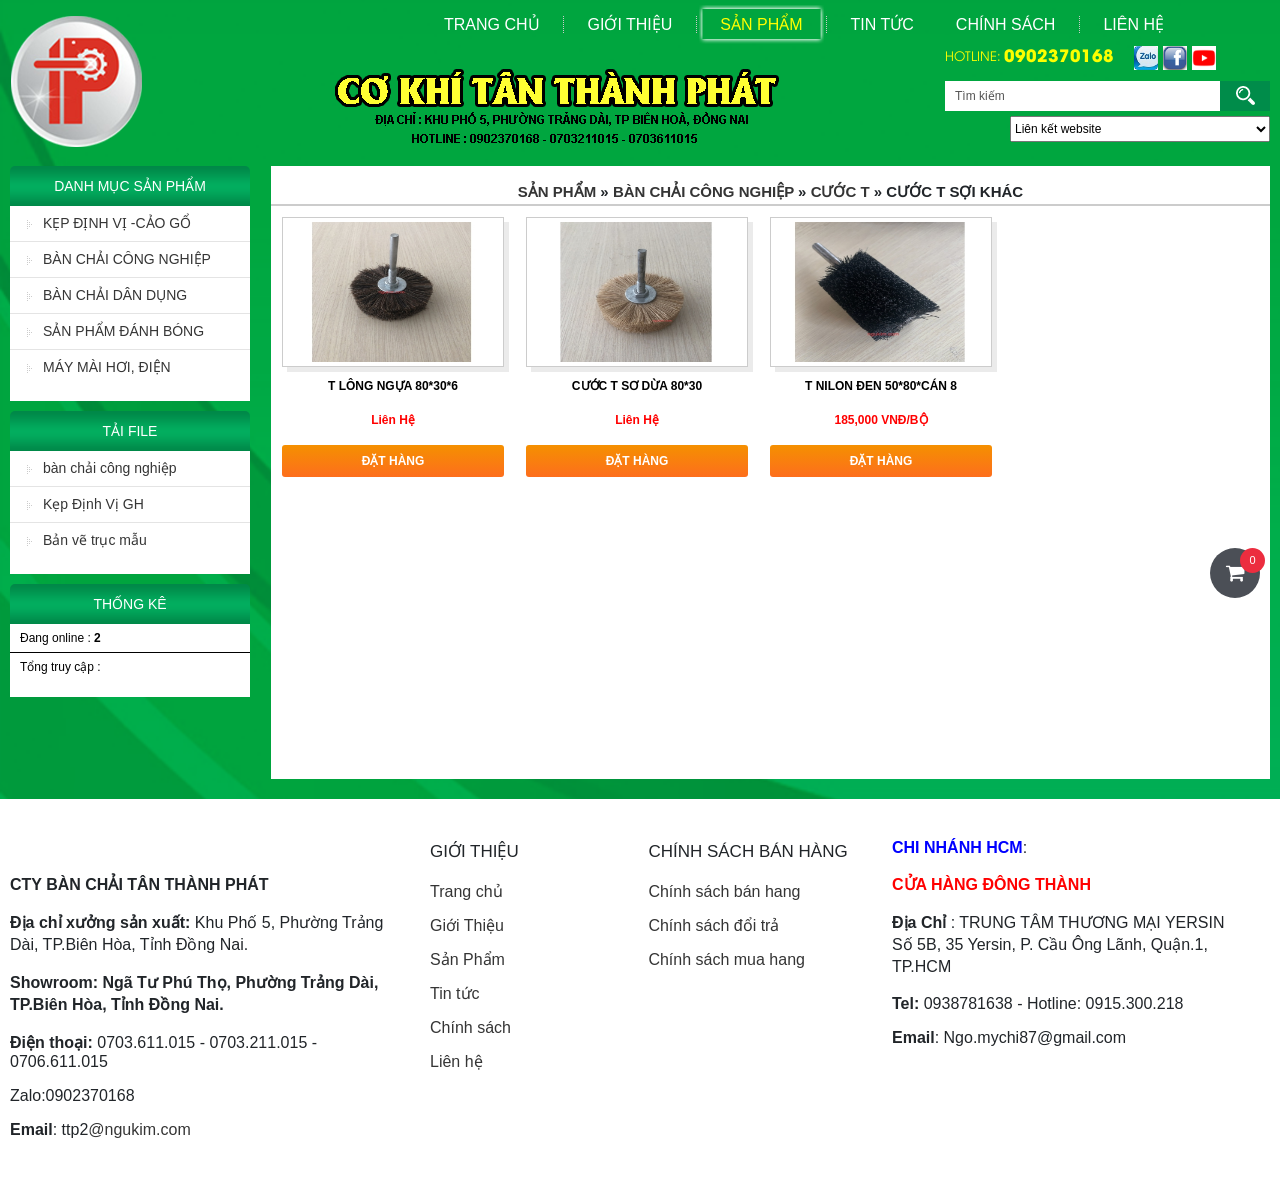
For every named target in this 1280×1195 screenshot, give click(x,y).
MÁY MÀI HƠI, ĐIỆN (99, 367)
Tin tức (455, 993)
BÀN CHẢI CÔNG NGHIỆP (119, 259)
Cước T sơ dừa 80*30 (637, 386)
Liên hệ (456, 1061)
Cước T (840, 191)
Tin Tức (882, 24)
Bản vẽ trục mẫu (87, 540)
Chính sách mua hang (726, 959)
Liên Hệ (1133, 24)
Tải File (130, 431)
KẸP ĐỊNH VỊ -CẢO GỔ (109, 223)
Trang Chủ (492, 24)
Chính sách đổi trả (713, 925)
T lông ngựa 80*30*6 (393, 386)
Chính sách (1006, 24)
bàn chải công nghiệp (102, 468)
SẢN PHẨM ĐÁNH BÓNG (115, 331)
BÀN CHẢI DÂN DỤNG (107, 295)
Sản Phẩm (761, 24)
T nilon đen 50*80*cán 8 (881, 386)
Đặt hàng (393, 461)
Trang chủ (466, 891)
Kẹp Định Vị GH (85, 504)
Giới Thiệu (630, 24)
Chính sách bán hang (724, 891)
